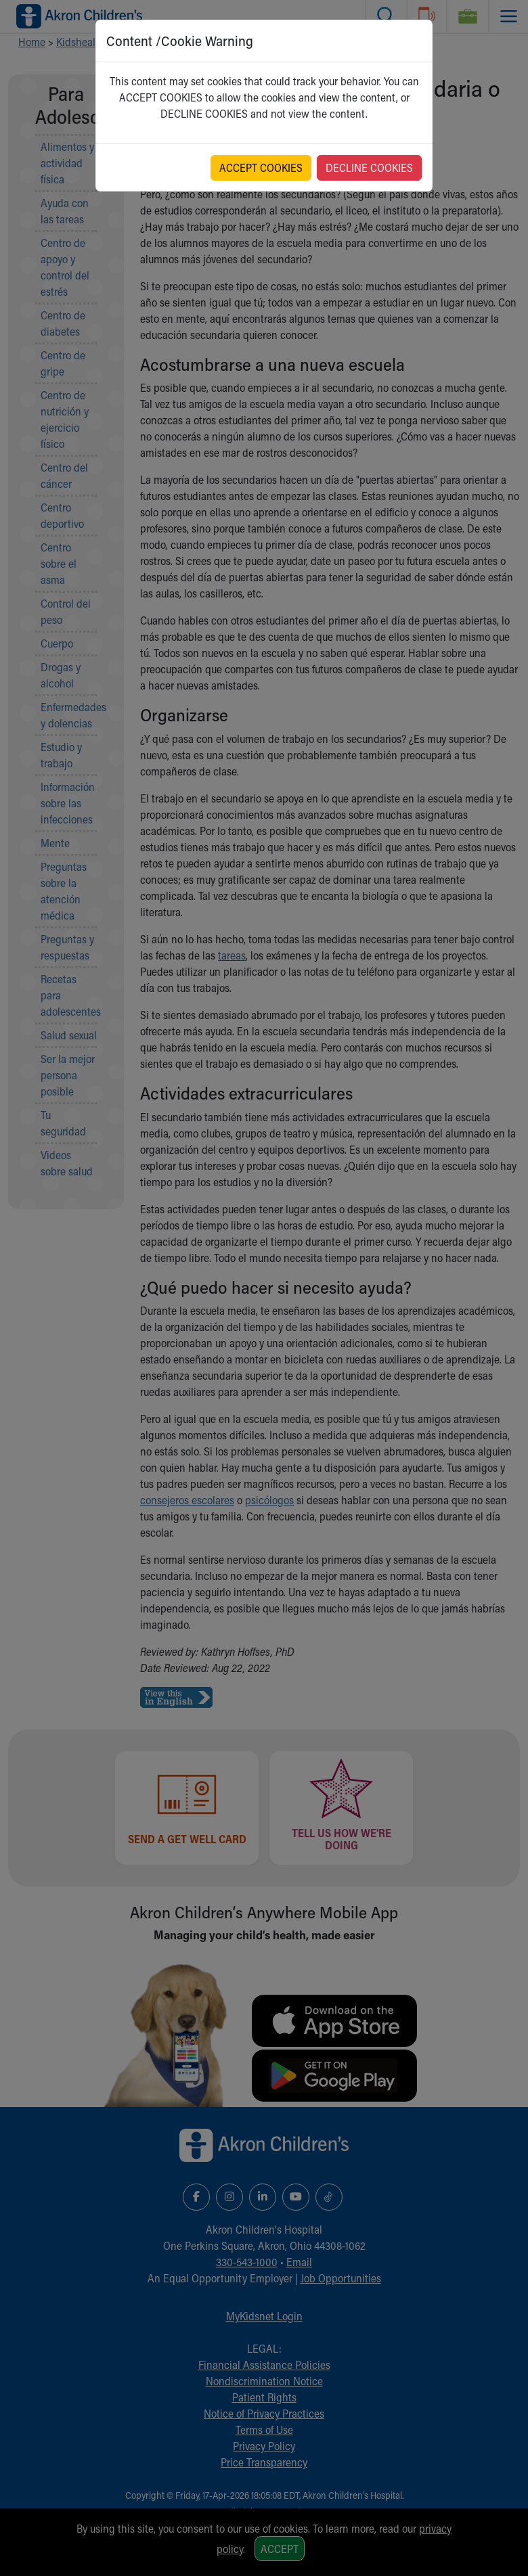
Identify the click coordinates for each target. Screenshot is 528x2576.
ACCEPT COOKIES (261, 167)
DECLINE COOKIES (369, 167)
